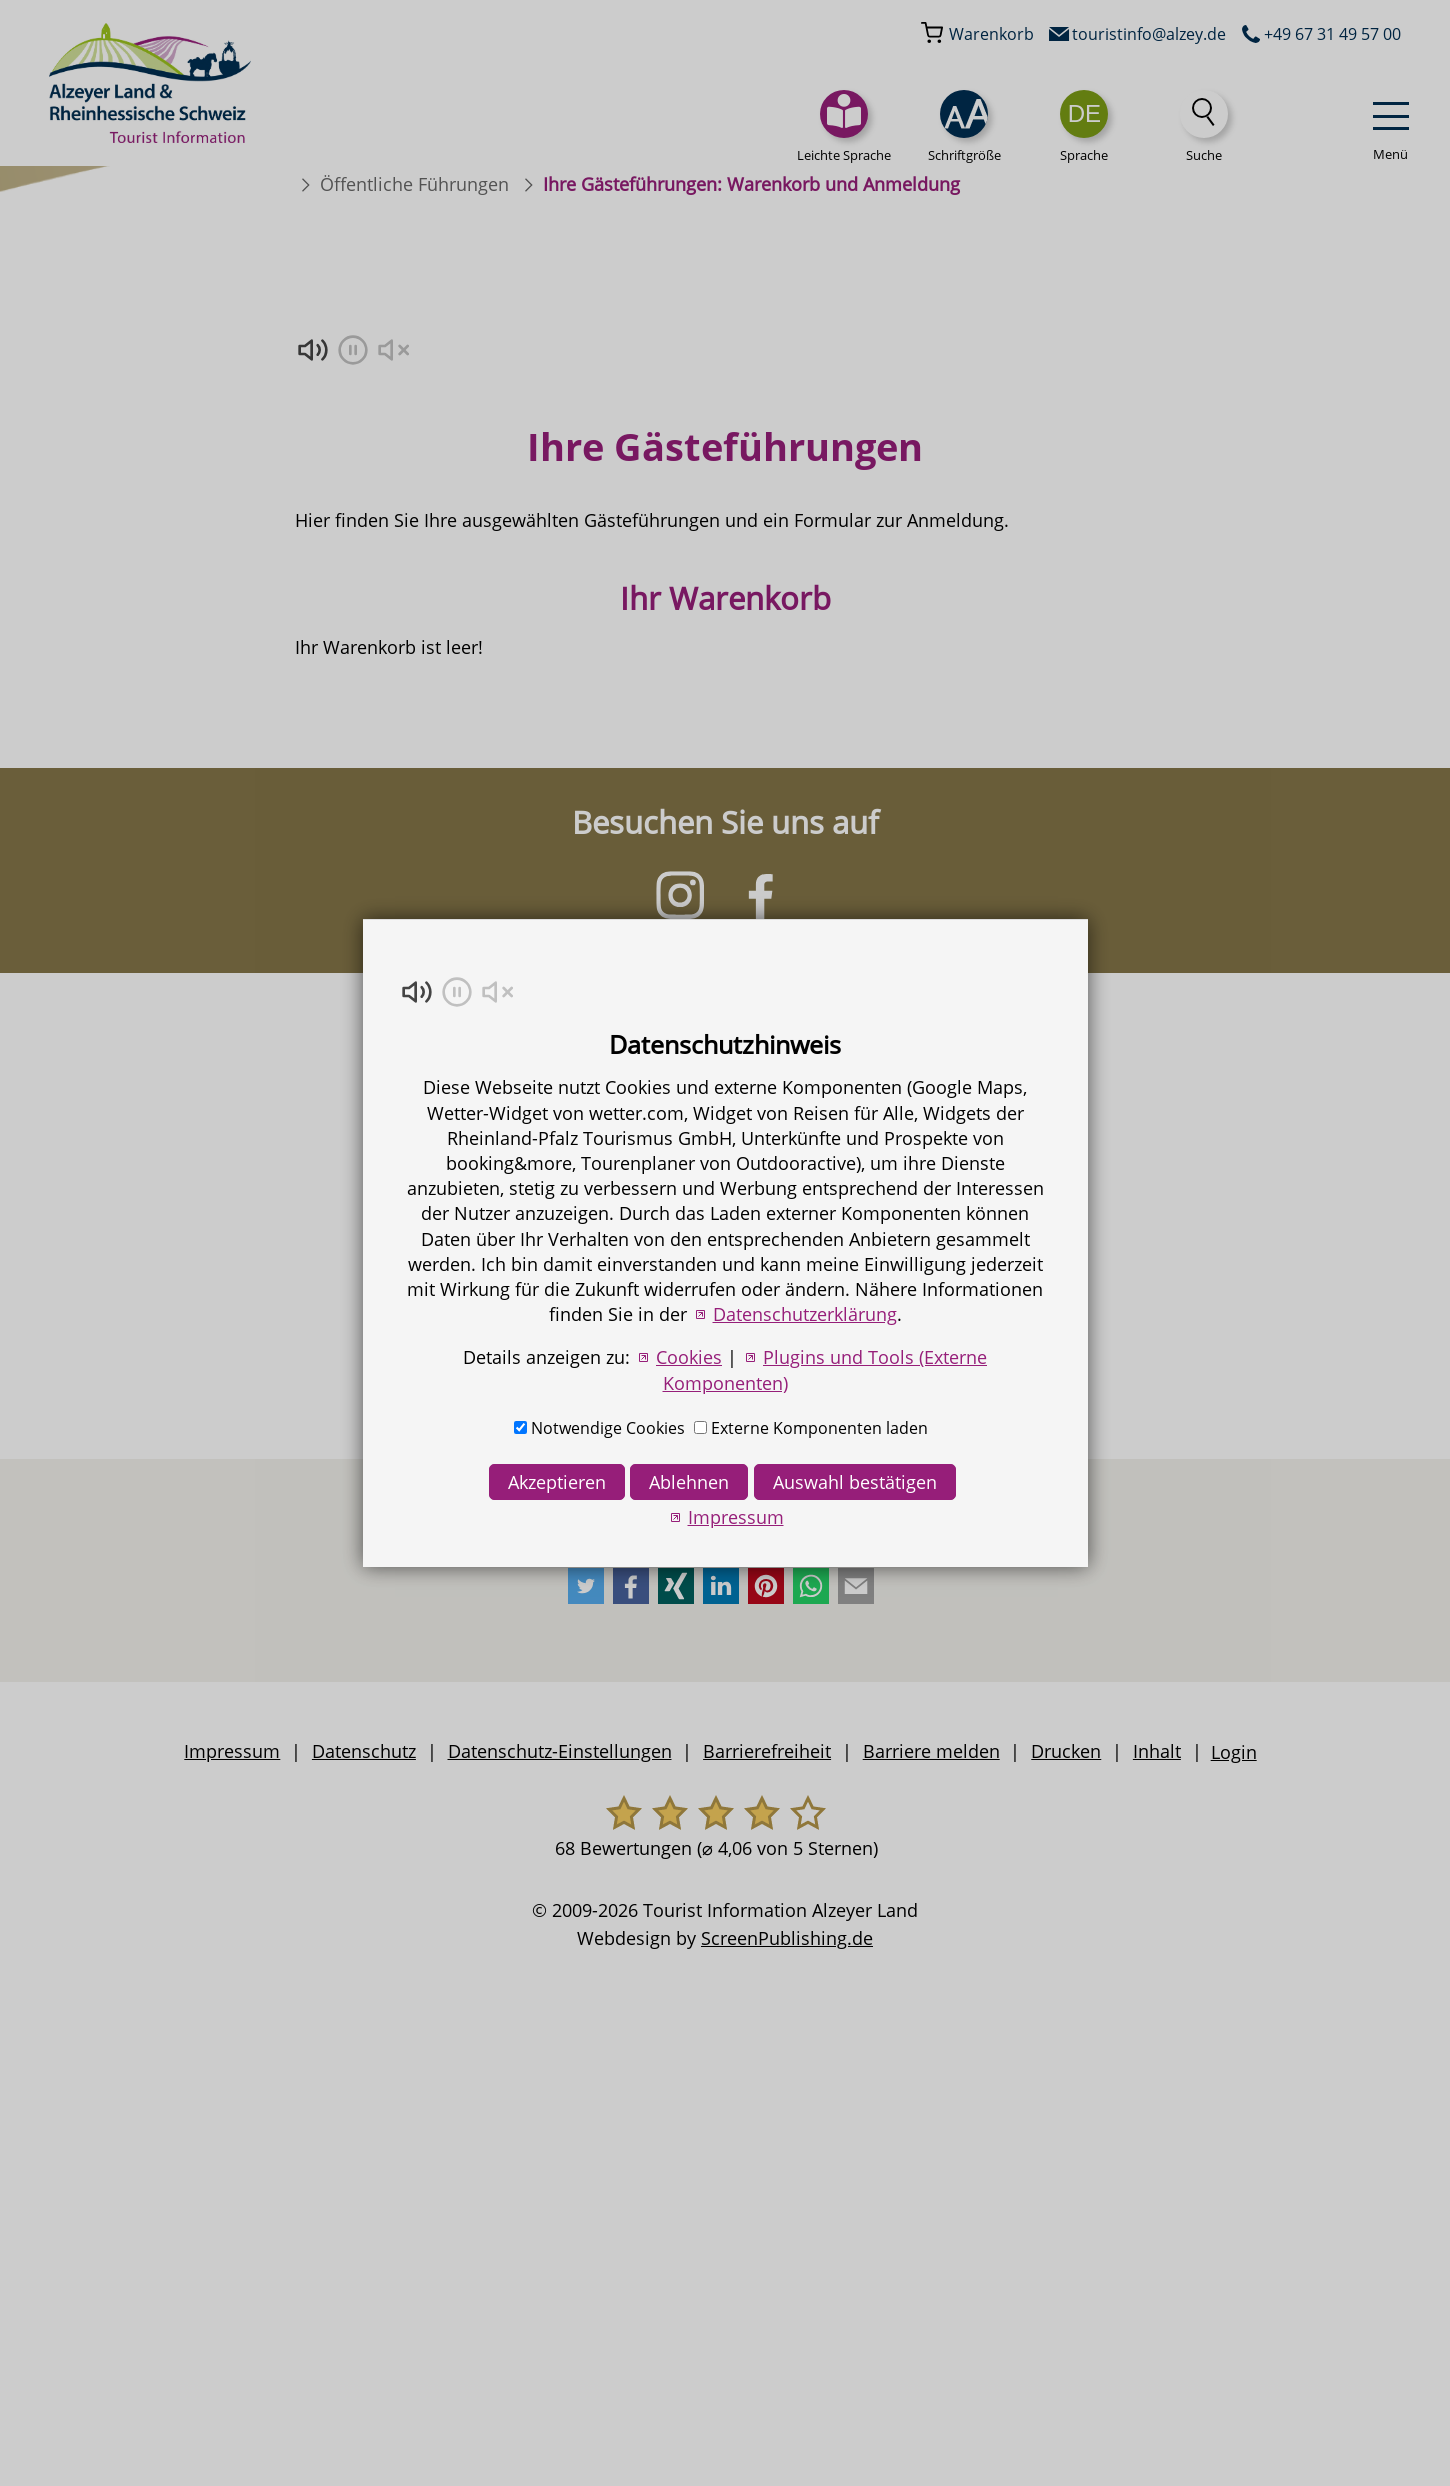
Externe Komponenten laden (819, 1428)
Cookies (689, 1357)
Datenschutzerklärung (805, 1314)
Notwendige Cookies (608, 1428)
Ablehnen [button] (689, 1482)
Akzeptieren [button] (557, 1482)
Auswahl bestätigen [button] (855, 1482)
